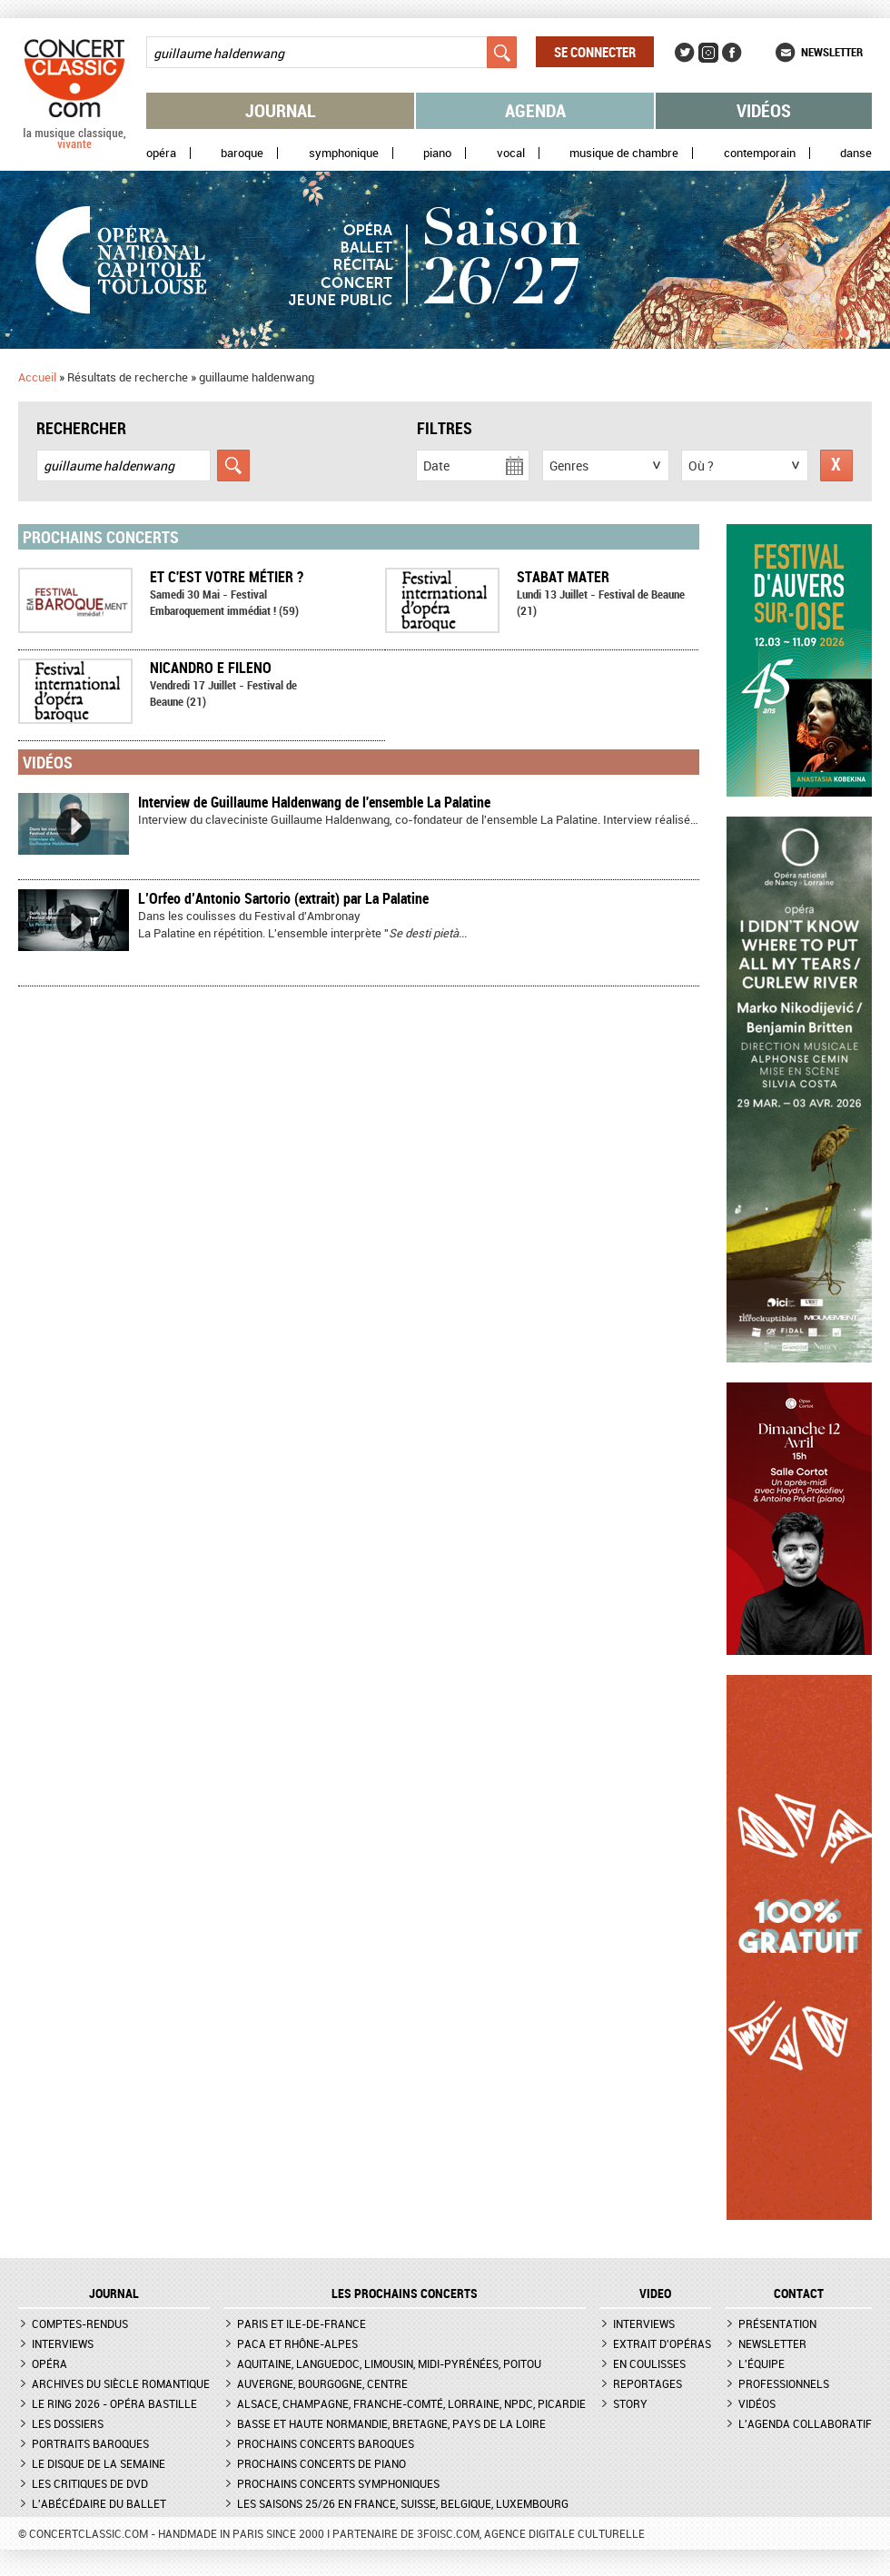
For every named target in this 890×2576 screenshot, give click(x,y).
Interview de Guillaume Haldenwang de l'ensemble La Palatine (314, 802)
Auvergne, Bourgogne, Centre (322, 2383)
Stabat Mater (563, 577)
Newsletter (832, 52)
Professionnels (783, 2383)
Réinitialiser (836, 465)
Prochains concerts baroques (325, 2443)
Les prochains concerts (404, 2293)
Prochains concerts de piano (321, 2463)
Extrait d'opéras (662, 2343)
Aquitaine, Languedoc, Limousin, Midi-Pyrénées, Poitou (389, 2363)
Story (630, 2403)
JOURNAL (114, 2293)
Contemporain (760, 153)
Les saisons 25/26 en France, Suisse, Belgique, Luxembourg (403, 2503)
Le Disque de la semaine (98, 2463)
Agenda (535, 110)
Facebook (732, 53)
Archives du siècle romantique (121, 2383)
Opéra (161, 153)
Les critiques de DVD (90, 2483)
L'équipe (761, 2363)
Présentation (777, 2323)
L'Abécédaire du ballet (99, 2503)
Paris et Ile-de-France (301, 2323)
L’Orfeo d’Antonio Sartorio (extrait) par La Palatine (283, 898)
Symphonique (344, 153)
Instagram (708, 53)
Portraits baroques (90, 2443)
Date (436, 465)
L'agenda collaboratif (805, 2423)
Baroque (242, 153)
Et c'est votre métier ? (226, 577)
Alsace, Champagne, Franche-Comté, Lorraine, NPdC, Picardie (411, 2403)
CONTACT (799, 2293)
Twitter (685, 53)
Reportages (647, 2383)
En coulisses (649, 2363)
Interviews (63, 2343)
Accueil (37, 377)
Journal (280, 110)
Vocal (511, 153)
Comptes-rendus (80, 2323)
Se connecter (595, 52)
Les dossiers (68, 2423)
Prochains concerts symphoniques (338, 2483)
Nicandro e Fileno (211, 668)
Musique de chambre (623, 153)
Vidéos (764, 110)
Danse (856, 153)
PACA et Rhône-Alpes (297, 2343)
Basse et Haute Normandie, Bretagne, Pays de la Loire (391, 2423)
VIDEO (655, 2293)
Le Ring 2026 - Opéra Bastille (114, 2403)
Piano (437, 153)
